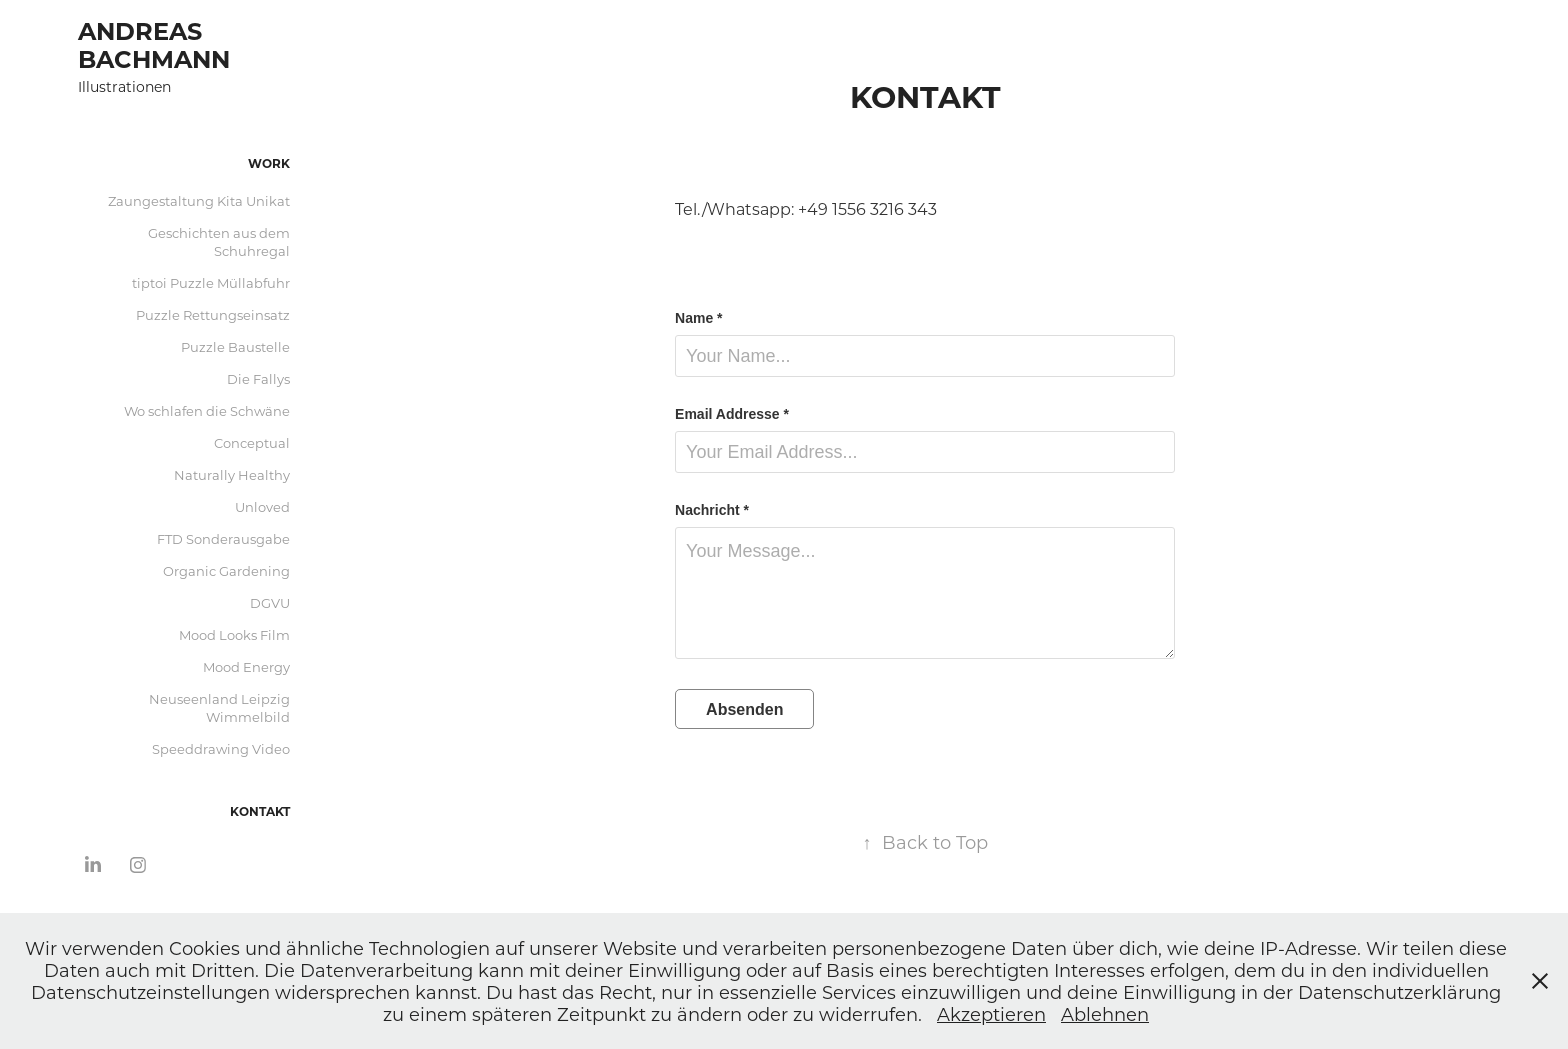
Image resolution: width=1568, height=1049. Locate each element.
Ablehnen (1105, 1014)
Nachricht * (712, 510)
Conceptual (252, 442)
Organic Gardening (226, 570)
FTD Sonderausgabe (223, 538)
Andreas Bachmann (154, 44)
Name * (698, 318)
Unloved (262, 506)
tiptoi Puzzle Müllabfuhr (211, 282)
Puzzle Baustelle (235, 346)
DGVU (270, 602)
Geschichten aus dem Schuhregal (219, 241)
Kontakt (260, 811)
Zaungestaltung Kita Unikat (199, 200)
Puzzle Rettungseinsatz (213, 314)
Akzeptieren (991, 1014)
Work (269, 163)
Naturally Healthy (232, 474)
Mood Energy (246, 666)
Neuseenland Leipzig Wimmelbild (219, 707)
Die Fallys (258, 378)
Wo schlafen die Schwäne (207, 410)
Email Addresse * (732, 414)
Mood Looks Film (234, 634)
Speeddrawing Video (221, 748)
